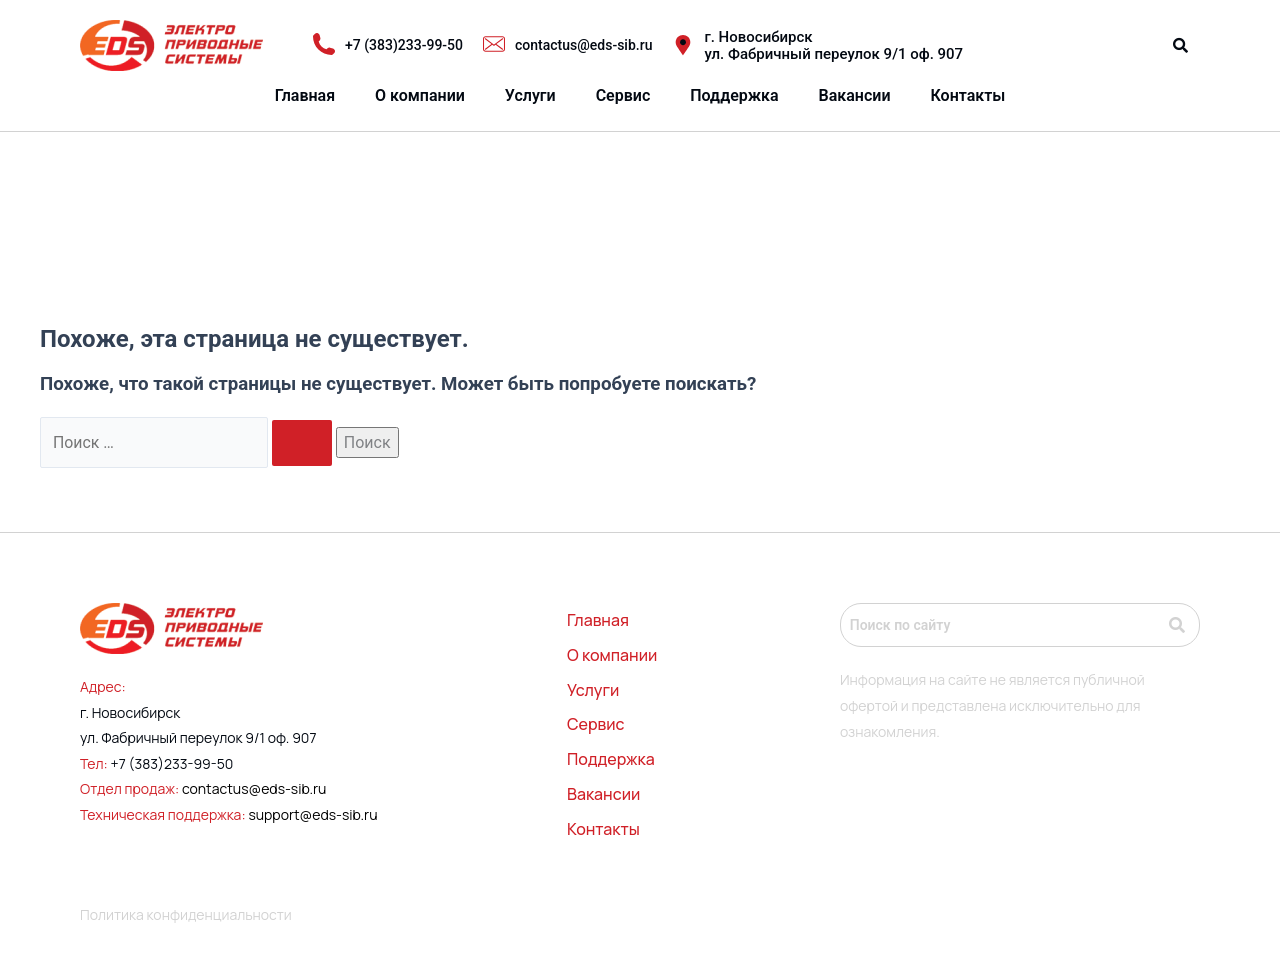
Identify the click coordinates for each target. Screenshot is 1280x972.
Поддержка (734, 95)
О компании (420, 95)
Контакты (968, 95)
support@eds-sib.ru (312, 814)
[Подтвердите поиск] (303, 443)
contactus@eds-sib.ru (254, 789)
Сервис (623, 95)
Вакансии (855, 95)
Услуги (530, 95)
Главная (305, 95)
